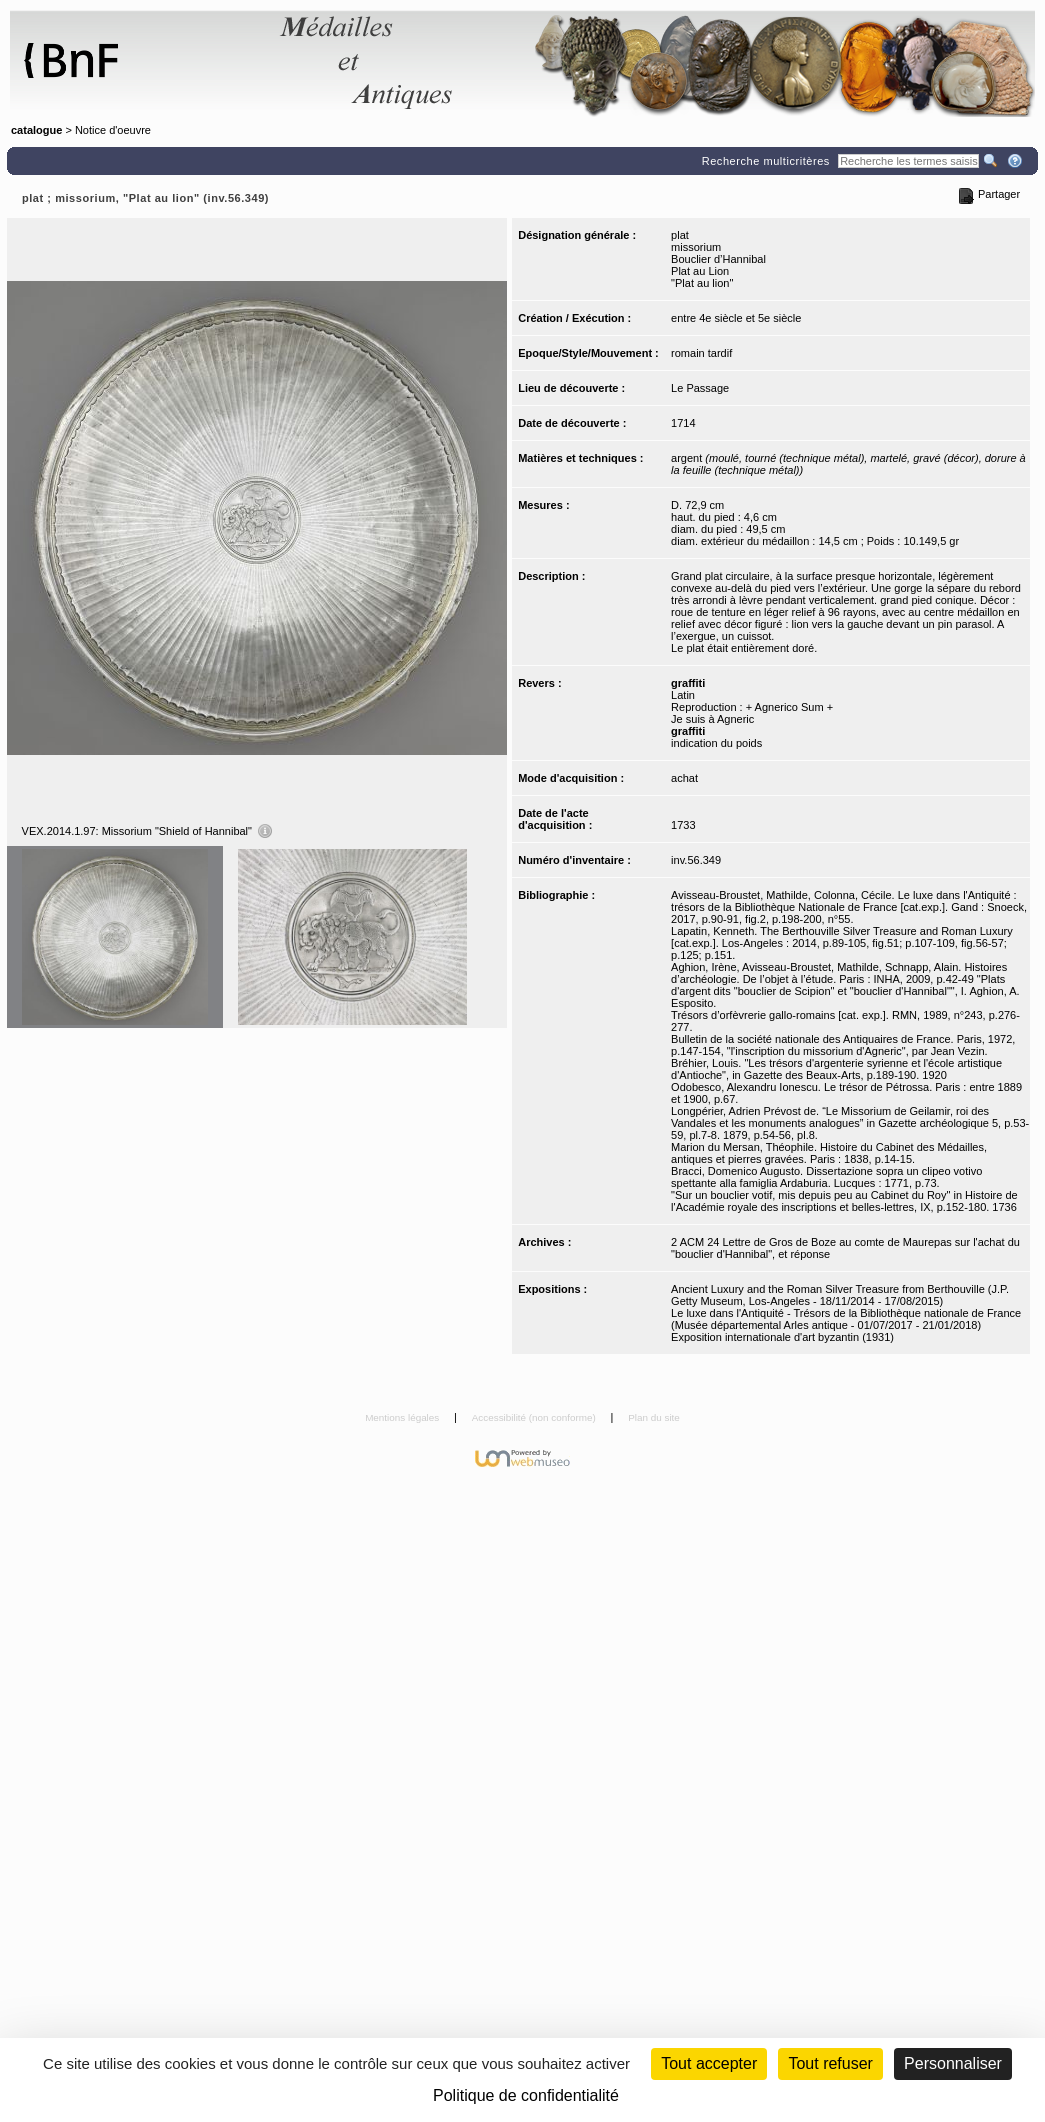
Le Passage (700, 388)
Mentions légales (403, 1417)
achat (684, 778)
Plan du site (654, 1417)
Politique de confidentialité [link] (526, 2095)
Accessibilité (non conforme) (535, 1417)
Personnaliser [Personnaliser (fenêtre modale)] (953, 2063)
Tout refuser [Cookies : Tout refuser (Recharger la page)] (830, 2063)
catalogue (36, 130)
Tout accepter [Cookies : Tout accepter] (709, 2063)
